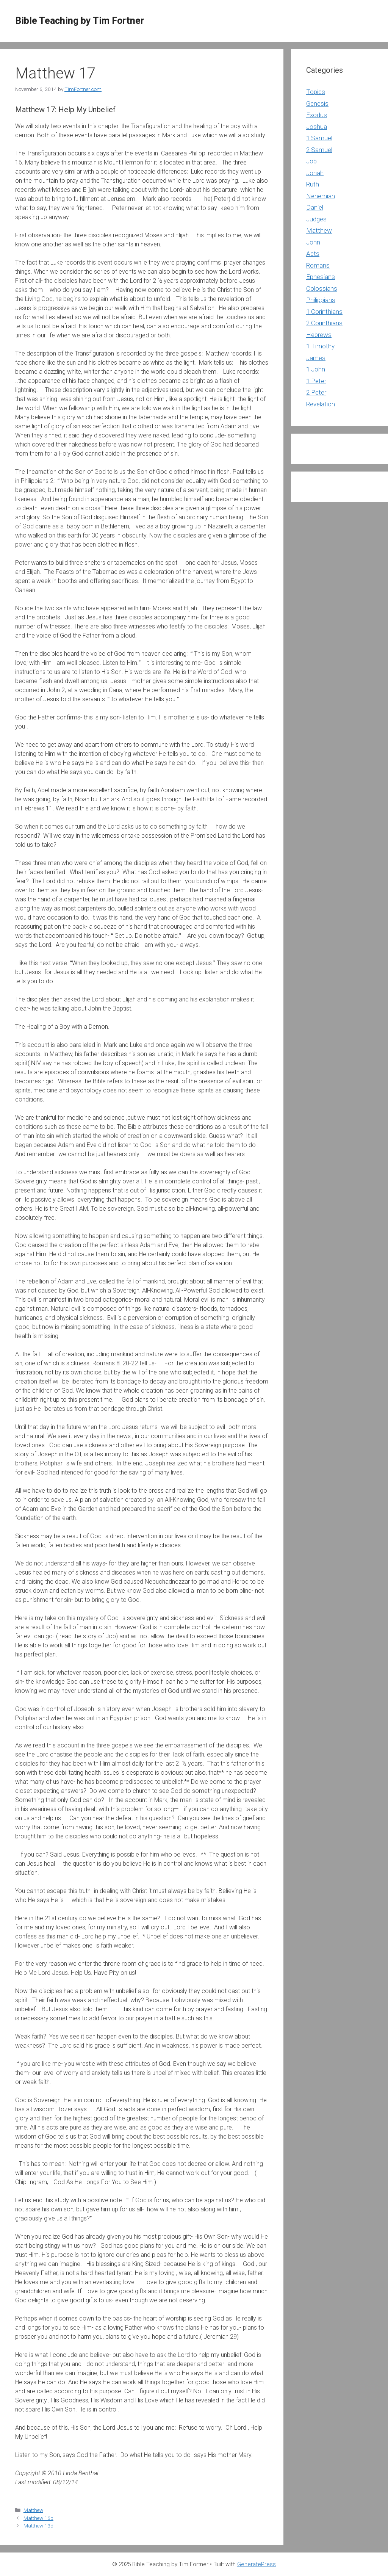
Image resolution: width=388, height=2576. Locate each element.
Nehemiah (320, 196)
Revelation (320, 404)
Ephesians (320, 276)
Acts (312, 253)
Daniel (314, 207)
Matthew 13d (38, 2526)
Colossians (321, 288)
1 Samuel (319, 138)
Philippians (320, 300)
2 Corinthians (324, 323)
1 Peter (316, 381)
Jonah (315, 173)
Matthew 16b (38, 2518)
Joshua (316, 126)
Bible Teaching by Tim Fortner (79, 20)
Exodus (316, 115)
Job (311, 161)
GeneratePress (256, 2564)
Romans (318, 265)
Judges (316, 219)
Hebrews (319, 334)
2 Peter (316, 392)
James (315, 358)
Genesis (317, 103)
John (313, 242)
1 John (315, 369)
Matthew (33, 2510)
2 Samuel (319, 150)
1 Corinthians (324, 311)
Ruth (312, 184)
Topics (315, 92)
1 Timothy (320, 346)
